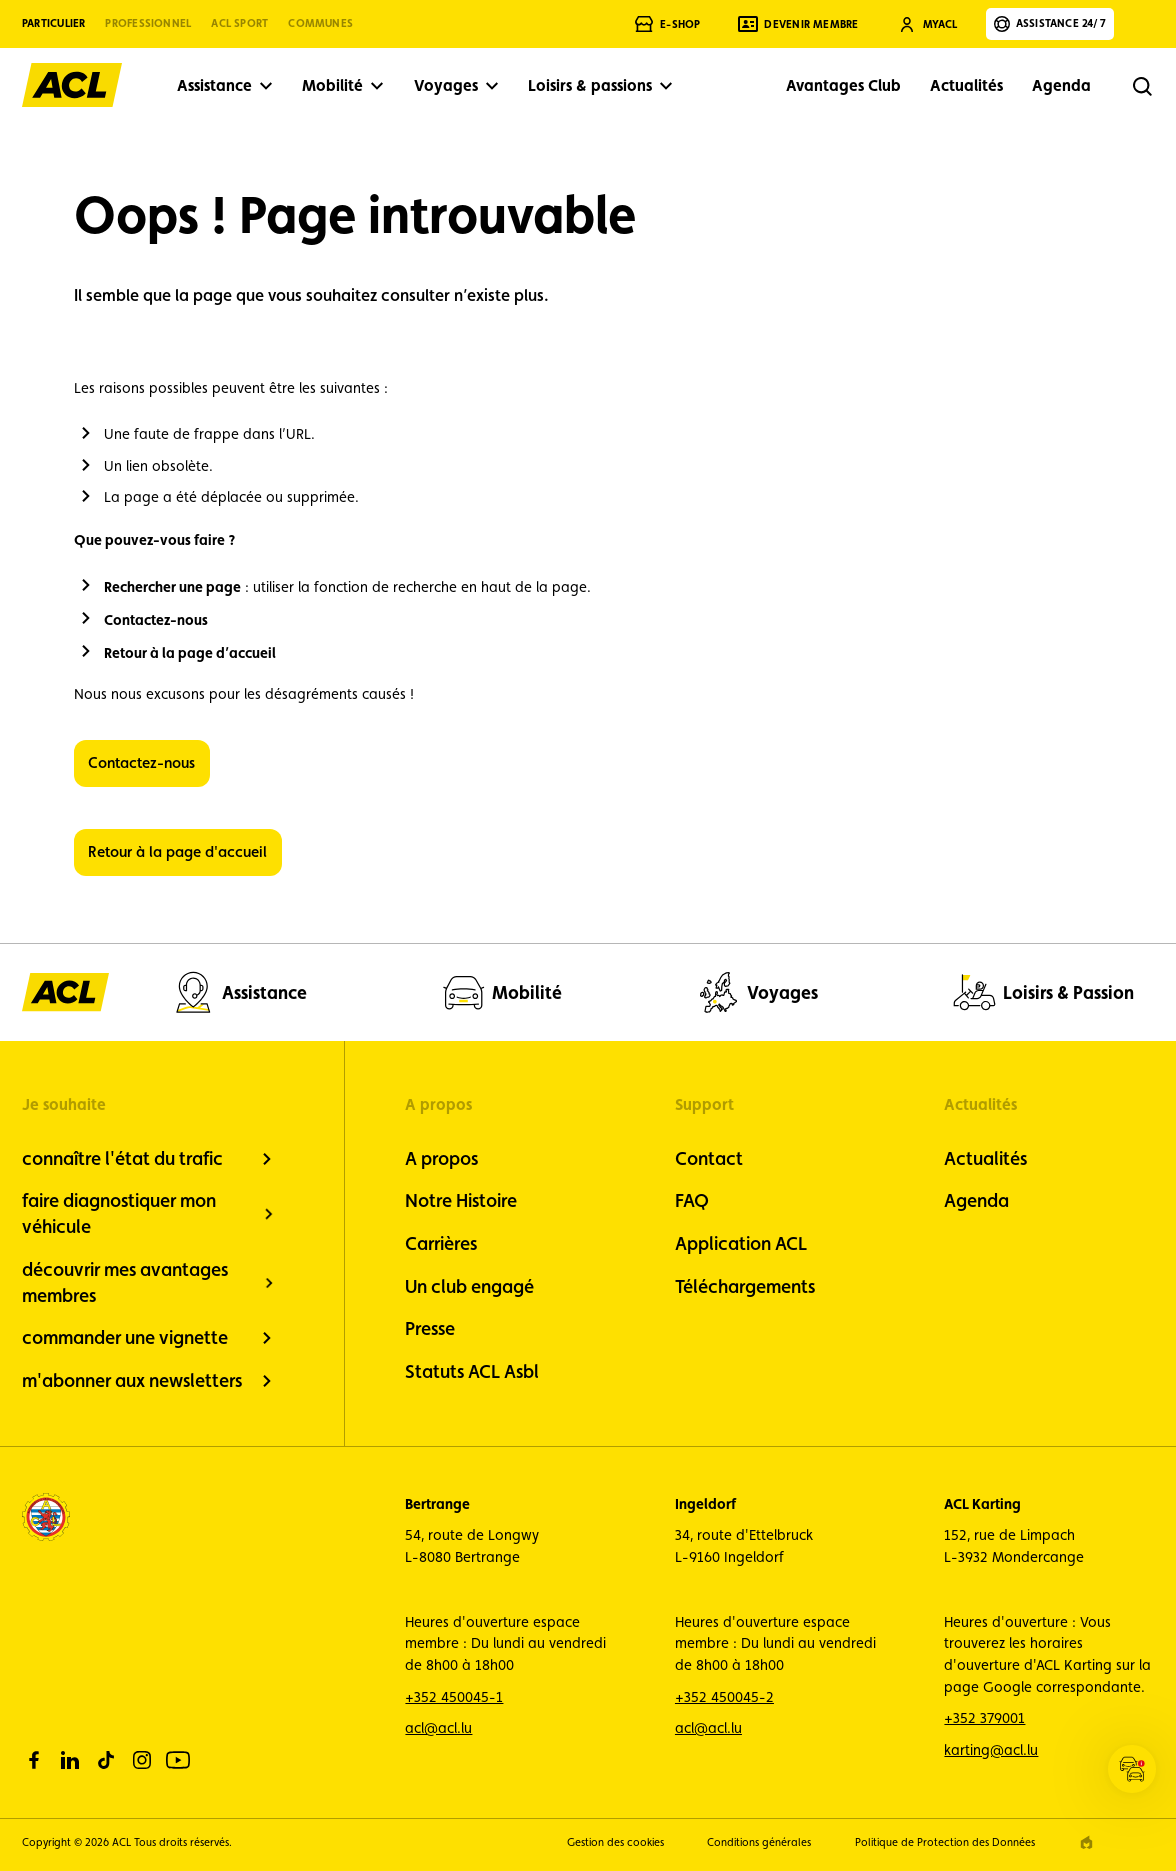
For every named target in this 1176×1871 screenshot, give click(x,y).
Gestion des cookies (615, 1842)
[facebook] (34, 1760)
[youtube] (178, 1760)
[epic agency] (1086, 1842)
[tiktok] (106, 1760)
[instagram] (142, 1760)
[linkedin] (70, 1760)
